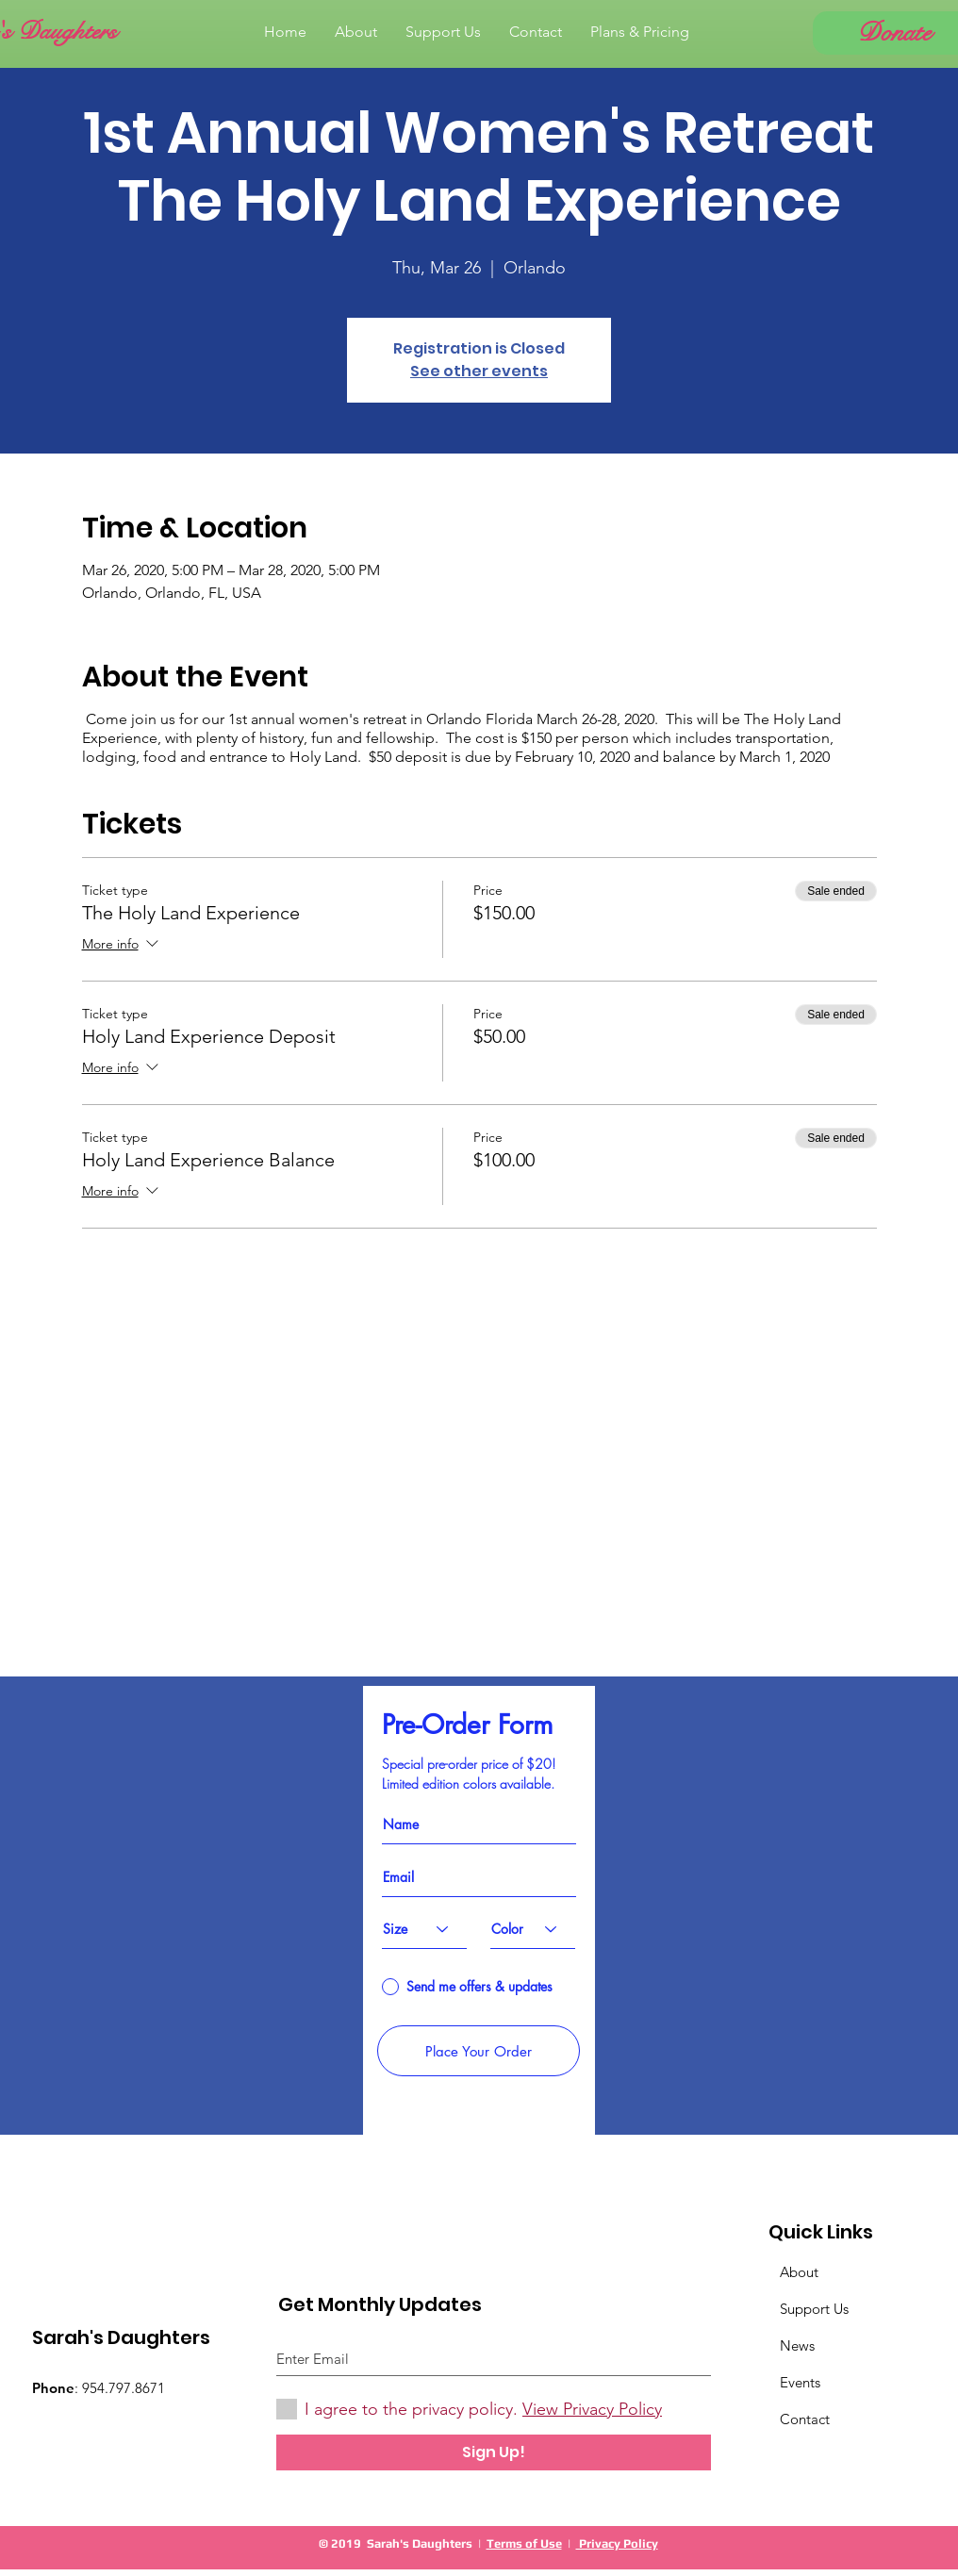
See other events (479, 371)
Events (800, 2382)
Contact (805, 2419)
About (799, 2272)
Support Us (814, 2309)
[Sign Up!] (493, 2452)
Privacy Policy (617, 2543)
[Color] (532, 1929)
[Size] (424, 1929)
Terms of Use (524, 2543)
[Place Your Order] (478, 2050)
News (797, 2345)
